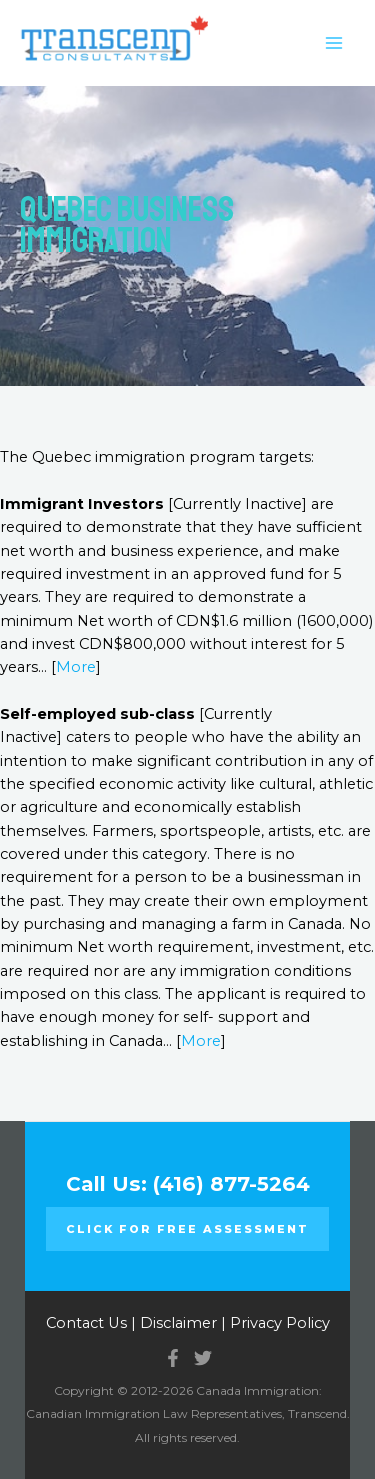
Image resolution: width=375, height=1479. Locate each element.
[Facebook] (173, 1358)
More (76, 667)
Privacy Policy (280, 1323)
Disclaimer (178, 1323)
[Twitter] (203, 1358)
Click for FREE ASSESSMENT (187, 1229)
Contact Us (86, 1323)
